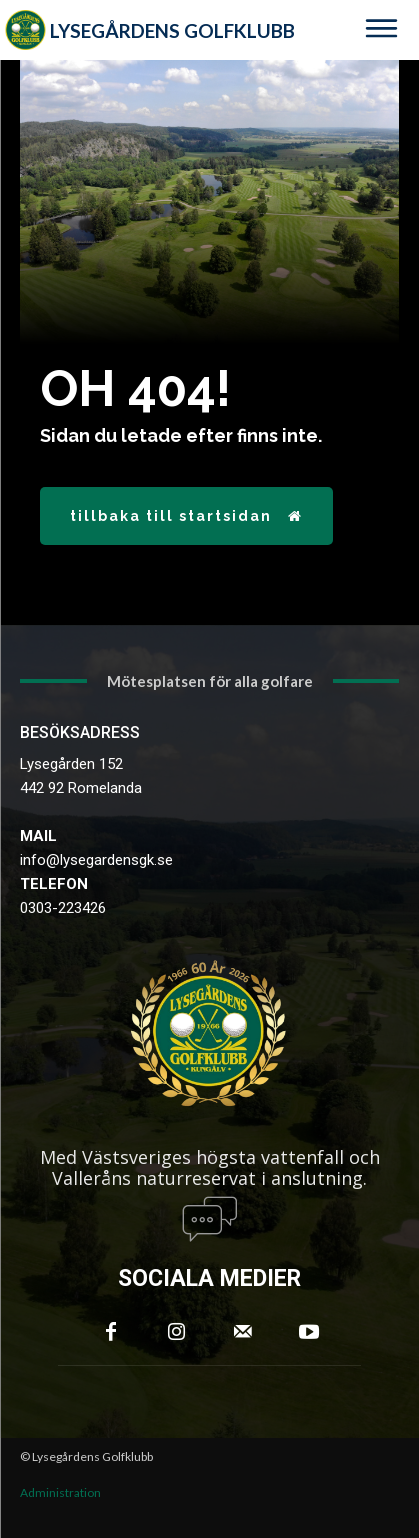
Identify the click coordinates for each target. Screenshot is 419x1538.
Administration (60, 1492)
